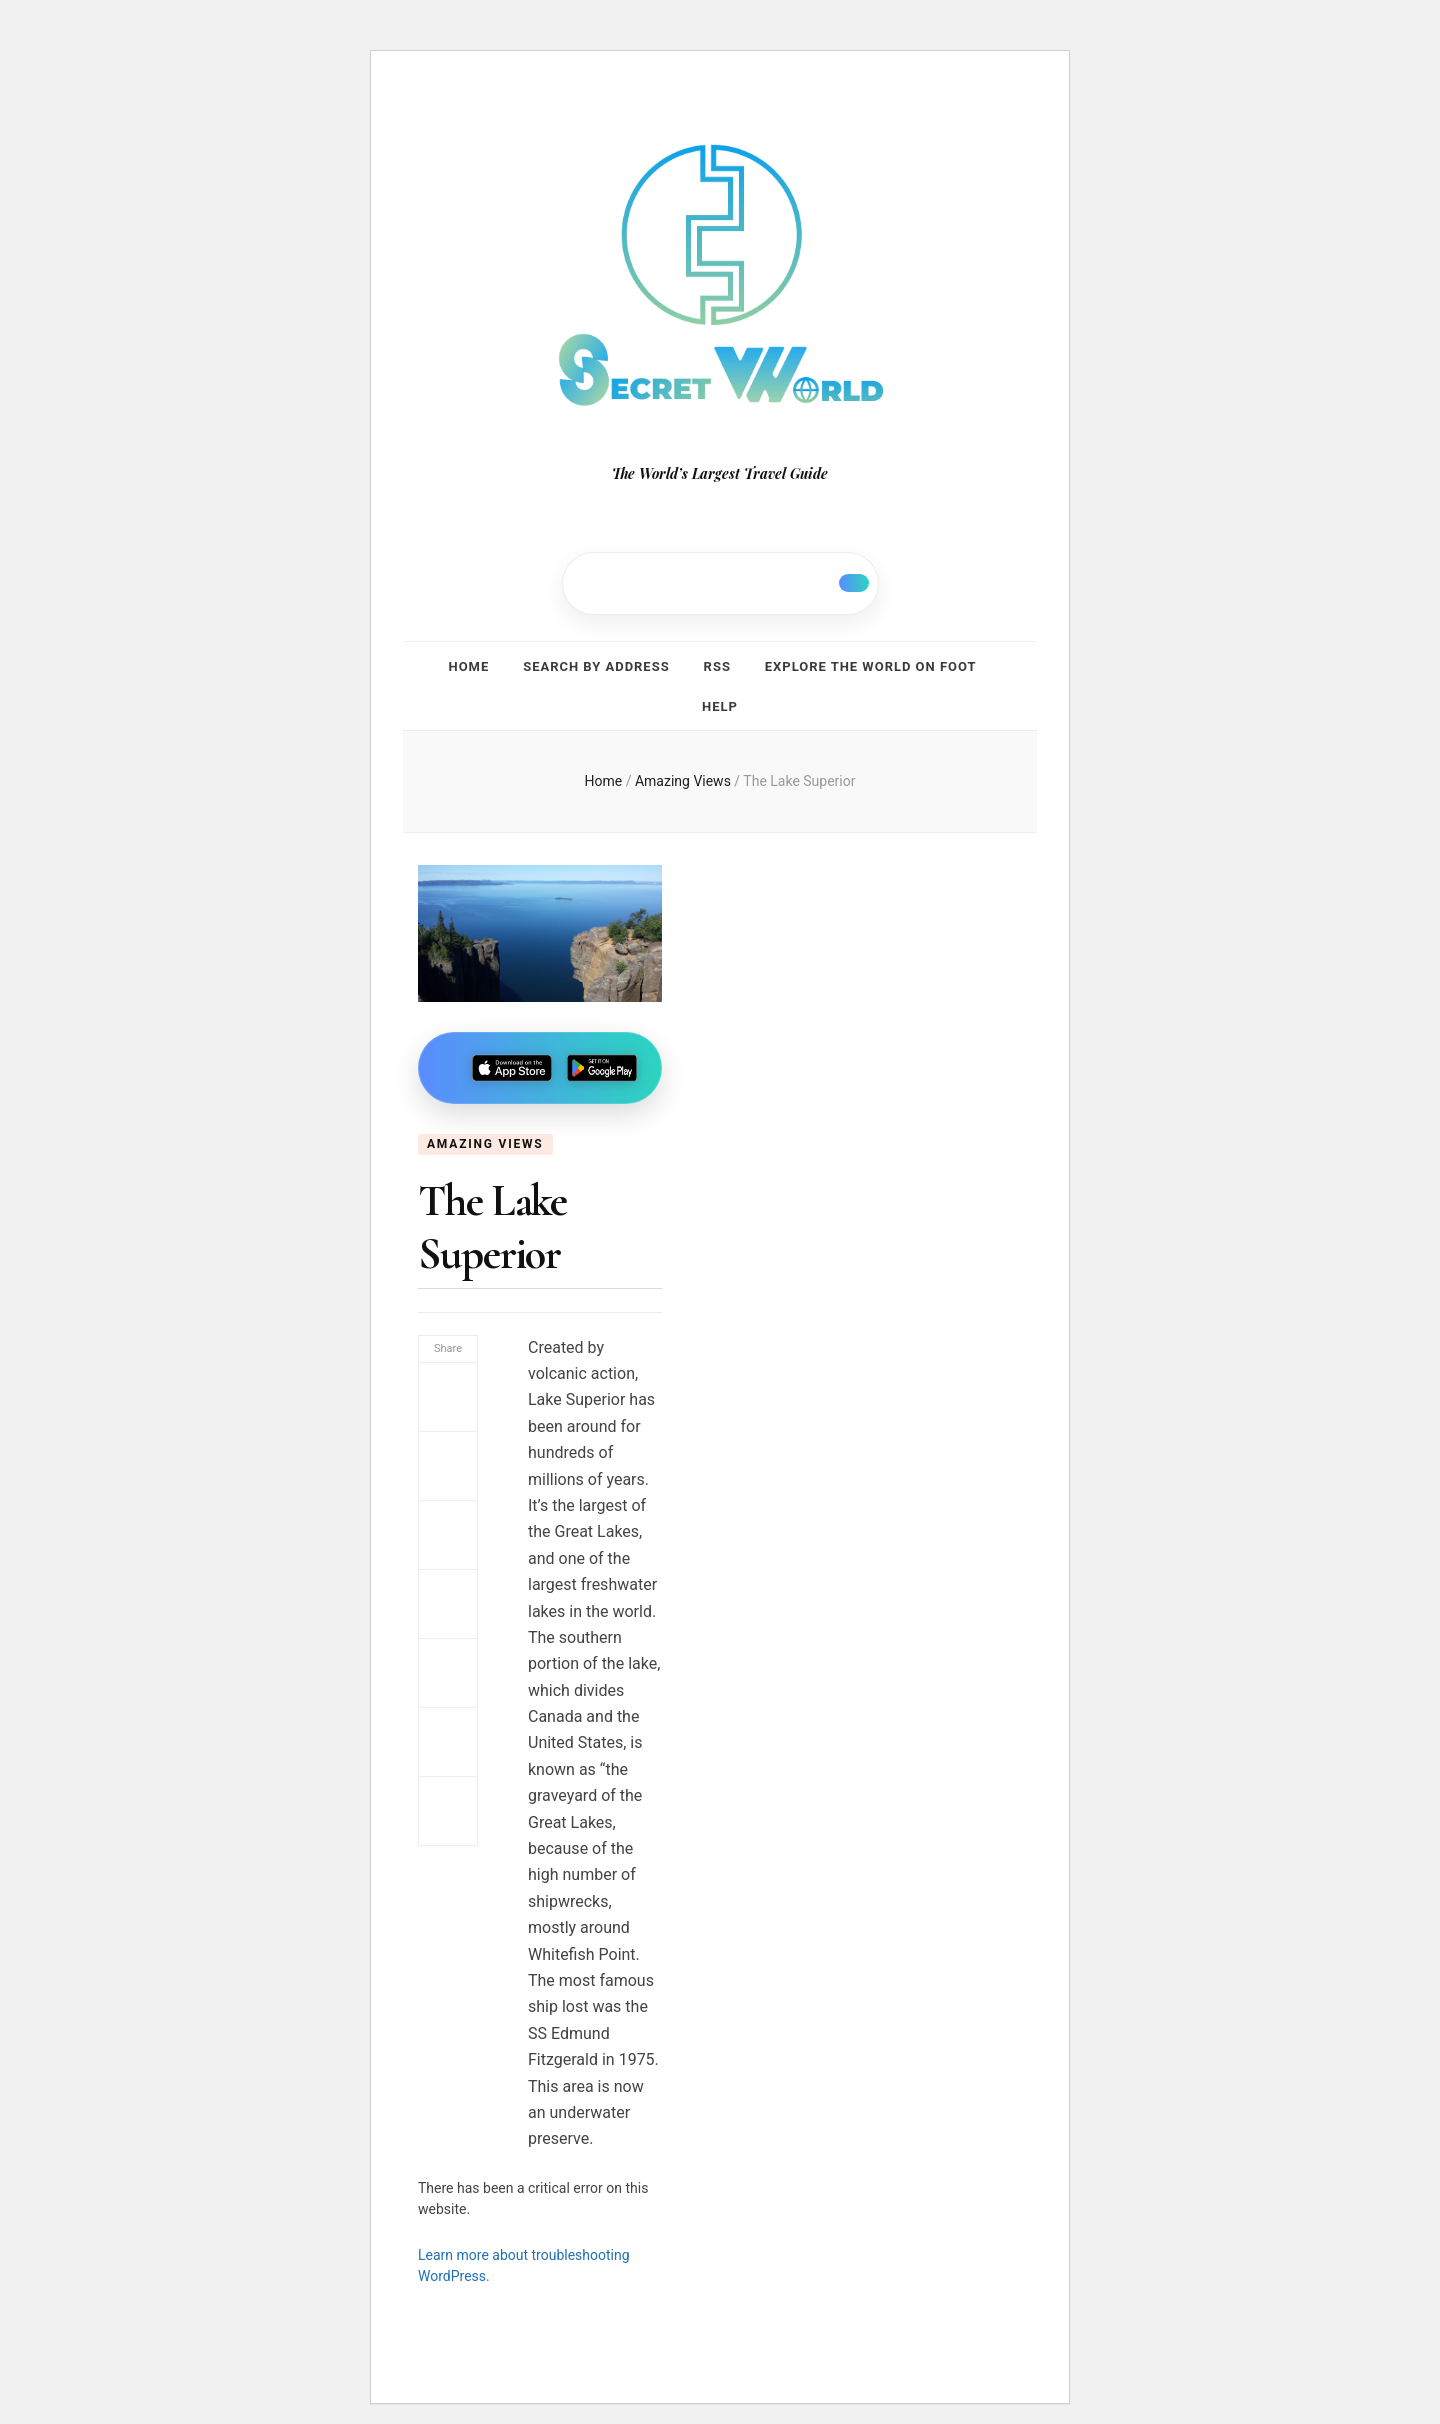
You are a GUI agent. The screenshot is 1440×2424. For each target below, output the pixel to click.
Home (469, 663)
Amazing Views (485, 1133)
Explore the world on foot (871, 663)
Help (720, 697)
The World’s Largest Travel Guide (720, 473)
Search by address (596, 663)
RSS (717, 663)
